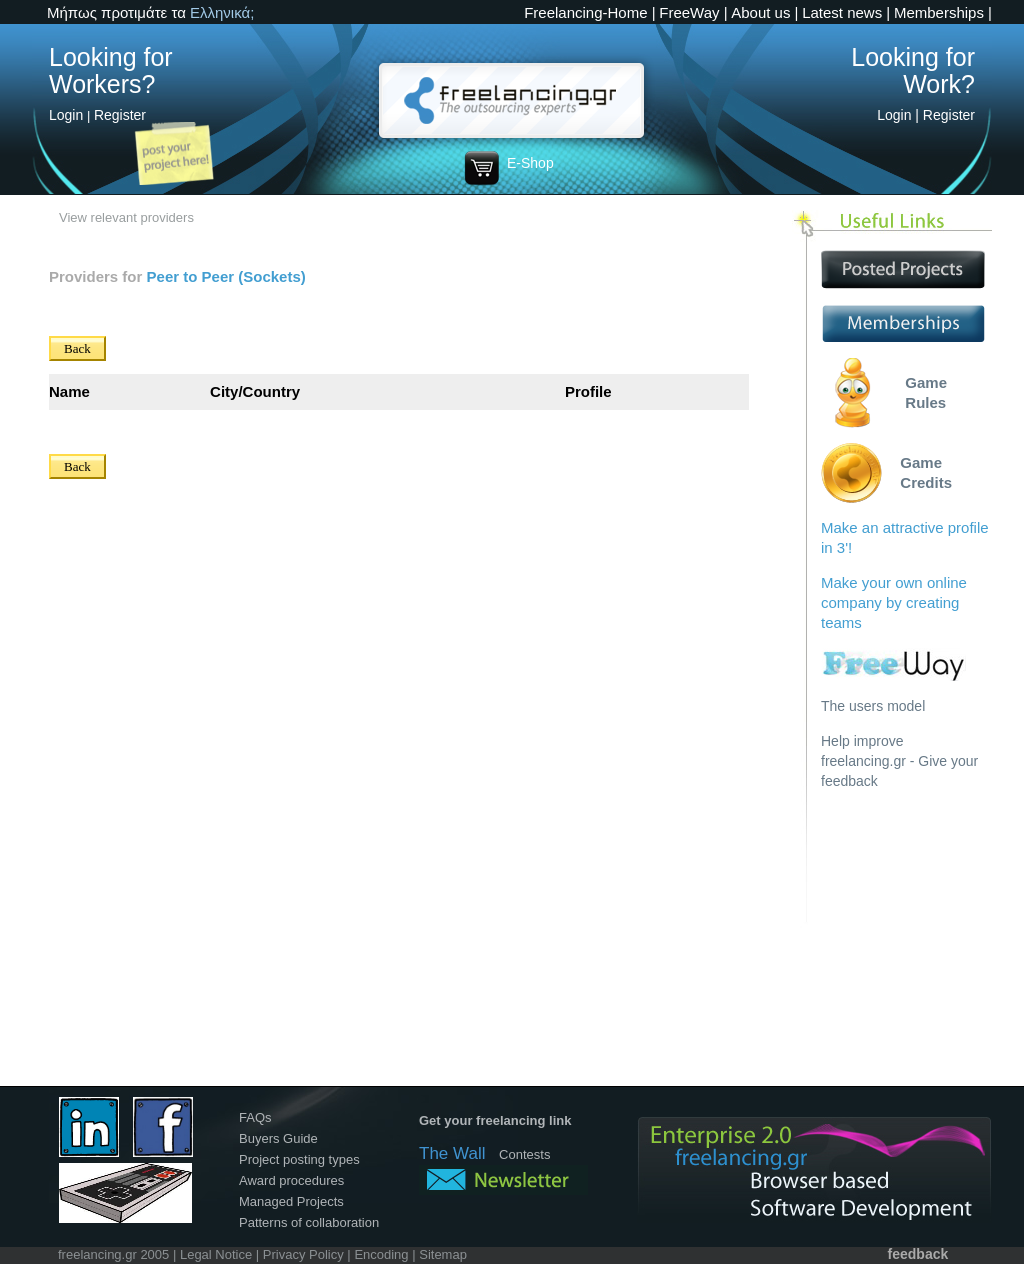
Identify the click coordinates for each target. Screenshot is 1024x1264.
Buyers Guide (278, 1138)
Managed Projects (291, 1201)
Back (77, 348)
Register (120, 115)
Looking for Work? (913, 70)
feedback (918, 1254)
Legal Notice (216, 1254)
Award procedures (291, 1180)
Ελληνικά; (222, 12)
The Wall (452, 1153)
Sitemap (443, 1254)
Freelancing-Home (585, 12)
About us (760, 12)
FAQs (255, 1117)
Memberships (939, 12)
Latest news (842, 12)
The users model (873, 706)
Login (66, 115)
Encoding (381, 1254)
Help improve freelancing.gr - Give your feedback (899, 761)
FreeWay (689, 12)
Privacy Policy (303, 1254)
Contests (524, 1154)
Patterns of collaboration (309, 1222)
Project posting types (299, 1159)
